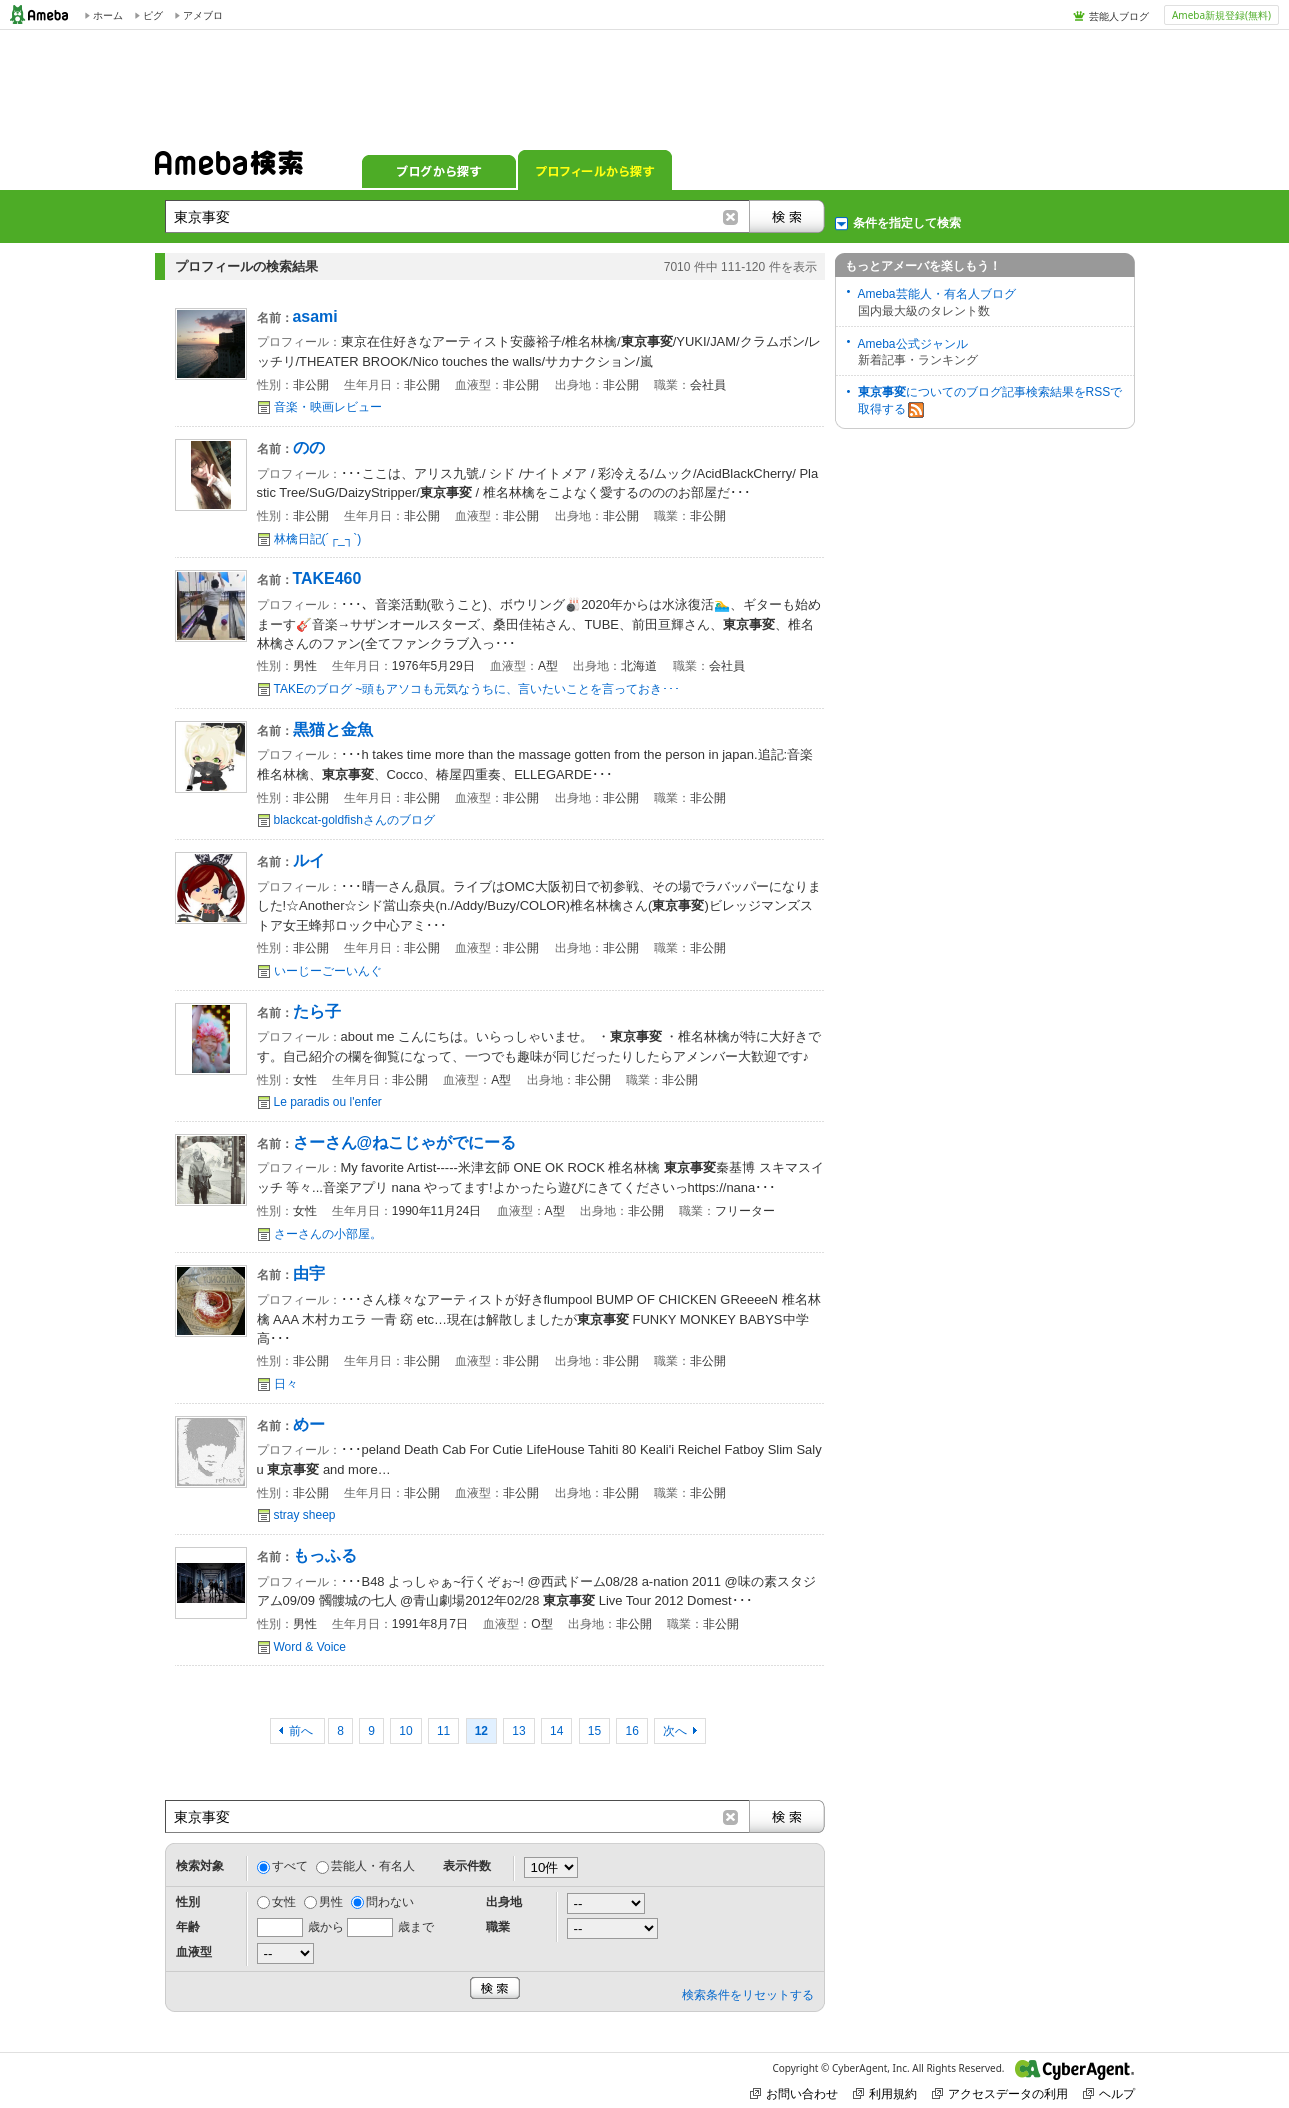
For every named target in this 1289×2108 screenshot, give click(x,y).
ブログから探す (439, 170)
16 (631, 1731)
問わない (390, 1902)
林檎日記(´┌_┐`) (318, 539)
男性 (331, 1902)
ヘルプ (1109, 2093)
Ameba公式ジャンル (913, 344)
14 (556, 1731)
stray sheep (305, 1515)
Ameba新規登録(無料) (1221, 15)
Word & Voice (310, 1647)
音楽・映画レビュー (328, 407)
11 (443, 1731)
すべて (290, 1866)
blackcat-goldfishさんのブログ (354, 820)
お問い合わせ (794, 2093)
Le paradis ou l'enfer (328, 1102)
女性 (284, 1902)
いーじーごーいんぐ (328, 971)
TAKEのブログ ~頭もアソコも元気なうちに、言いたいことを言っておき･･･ (477, 689)
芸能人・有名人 (373, 1866)
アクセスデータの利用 (1000, 2093)
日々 (286, 1384)
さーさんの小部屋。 (328, 1234)
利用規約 (885, 2093)
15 (594, 1731)
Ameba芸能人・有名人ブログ (937, 294)
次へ (675, 1731)
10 (405, 1731)
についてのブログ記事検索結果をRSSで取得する (990, 401)
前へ (302, 1731)
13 (518, 1731)
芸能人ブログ (1119, 16)
